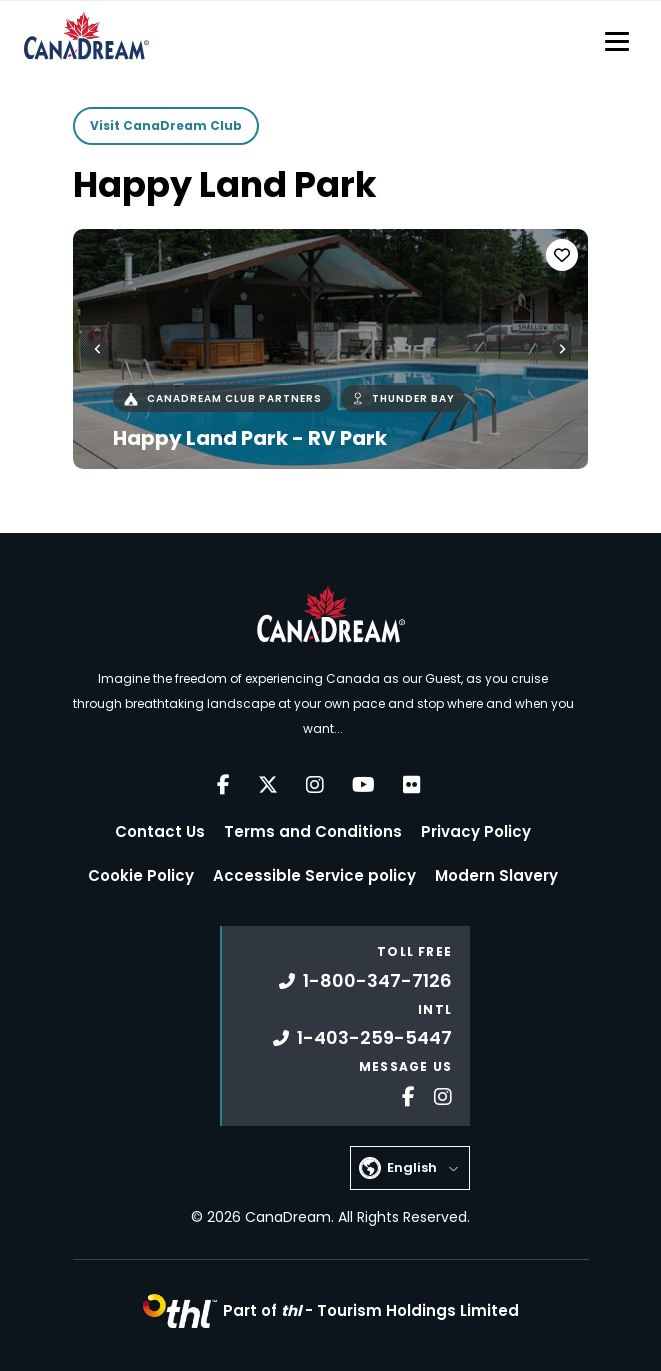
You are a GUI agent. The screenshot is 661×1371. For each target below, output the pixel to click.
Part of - (371, 1310)
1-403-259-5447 (362, 1037)
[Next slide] (562, 349)
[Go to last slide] (98, 349)
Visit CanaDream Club (166, 125)
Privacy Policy (476, 831)
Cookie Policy (141, 875)
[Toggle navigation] (617, 41)
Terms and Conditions (313, 831)
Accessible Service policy (314, 875)
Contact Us (160, 831)
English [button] (412, 1167)
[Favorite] (562, 255)
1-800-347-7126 (365, 980)
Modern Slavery (496, 875)
